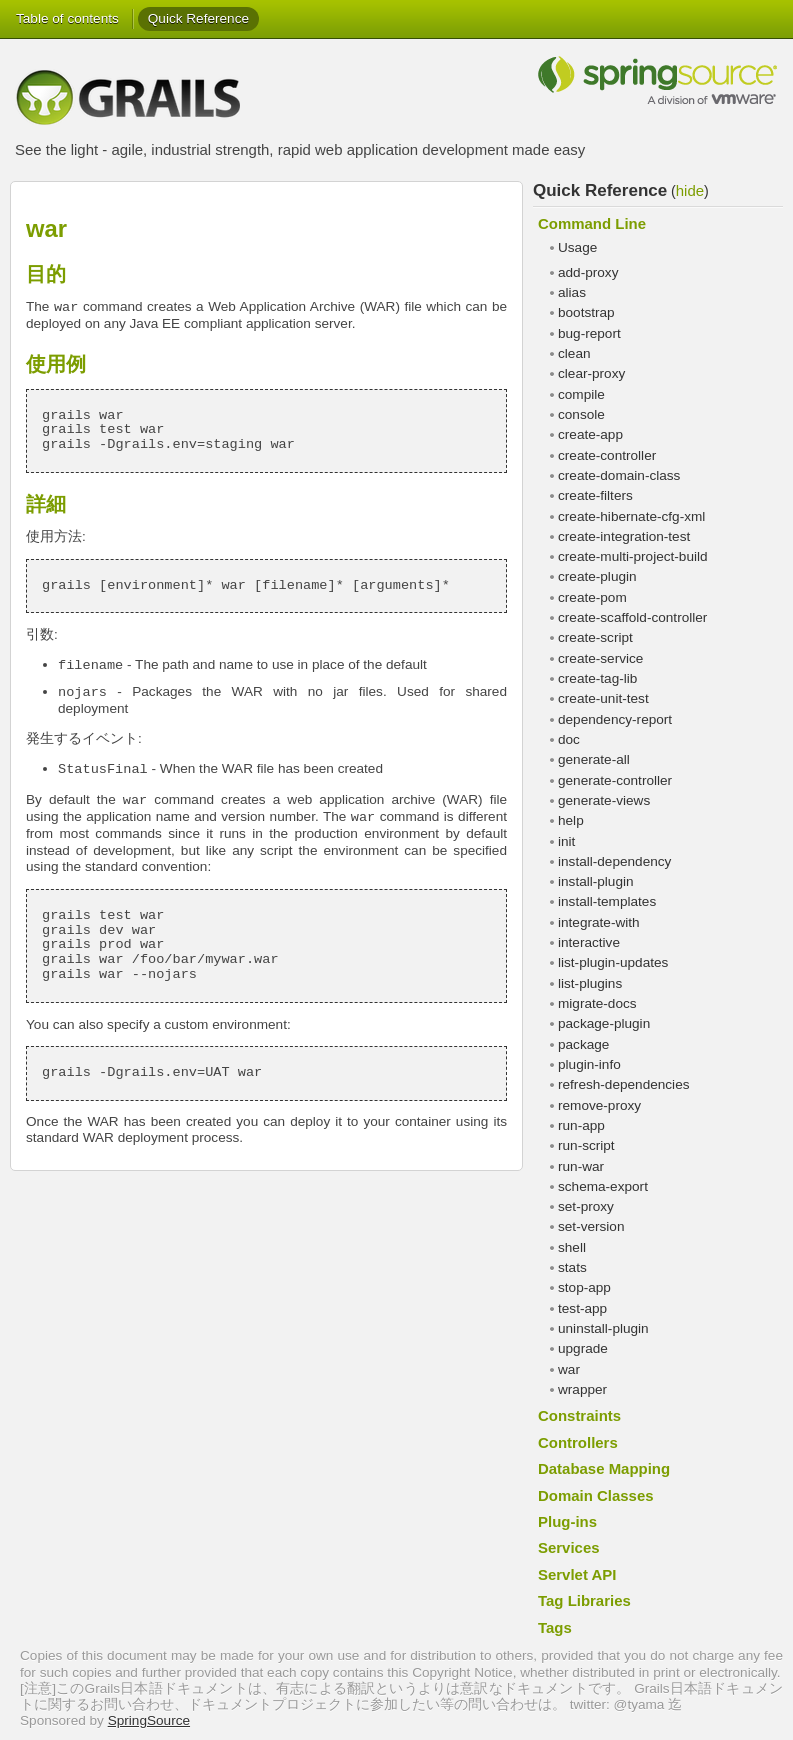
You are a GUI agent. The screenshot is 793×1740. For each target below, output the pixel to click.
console (581, 414)
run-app (581, 1125)
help (571, 820)
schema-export (603, 1186)
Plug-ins (567, 1521)
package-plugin (604, 1023)
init (566, 841)
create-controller (607, 455)
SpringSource (149, 1720)
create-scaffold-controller (632, 617)
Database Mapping (604, 1468)
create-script (595, 637)
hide (690, 190)
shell (572, 1247)
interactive (589, 942)
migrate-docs (597, 1003)
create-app (590, 434)
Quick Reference (198, 18)
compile (581, 394)
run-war (581, 1166)
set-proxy (586, 1206)
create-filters (595, 495)
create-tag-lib (597, 678)
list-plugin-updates (613, 962)
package (583, 1044)
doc (569, 739)
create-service (600, 658)
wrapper (582, 1389)
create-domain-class (619, 475)
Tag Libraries (584, 1600)
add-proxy (588, 272)
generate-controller (615, 780)
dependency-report (615, 719)
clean (574, 353)
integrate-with (599, 922)
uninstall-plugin (603, 1328)
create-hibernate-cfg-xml (631, 516)
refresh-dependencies (624, 1084)
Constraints (579, 1415)
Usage (577, 247)
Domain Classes (596, 1495)
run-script (586, 1145)
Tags (555, 1627)
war (569, 1369)
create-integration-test (624, 536)
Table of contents (67, 18)
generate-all (594, 759)
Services (569, 1547)
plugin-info (589, 1064)
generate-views (604, 800)
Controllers (578, 1442)
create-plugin (597, 576)
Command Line (592, 223)
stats (572, 1267)
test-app (582, 1308)
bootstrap (586, 312)
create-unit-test (603, 698)
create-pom (592, 597)
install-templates (607, 901)
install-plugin (596, 881)
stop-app (584, 1287)
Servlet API (577, 1574)
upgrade (583, 1348)
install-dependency (614, 861)
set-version (591, 1226)
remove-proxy (599, 1105)
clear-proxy (591, 373)
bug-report (589, 333)
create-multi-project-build (633, 556)
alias (572, 292)
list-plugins (590, 983)
